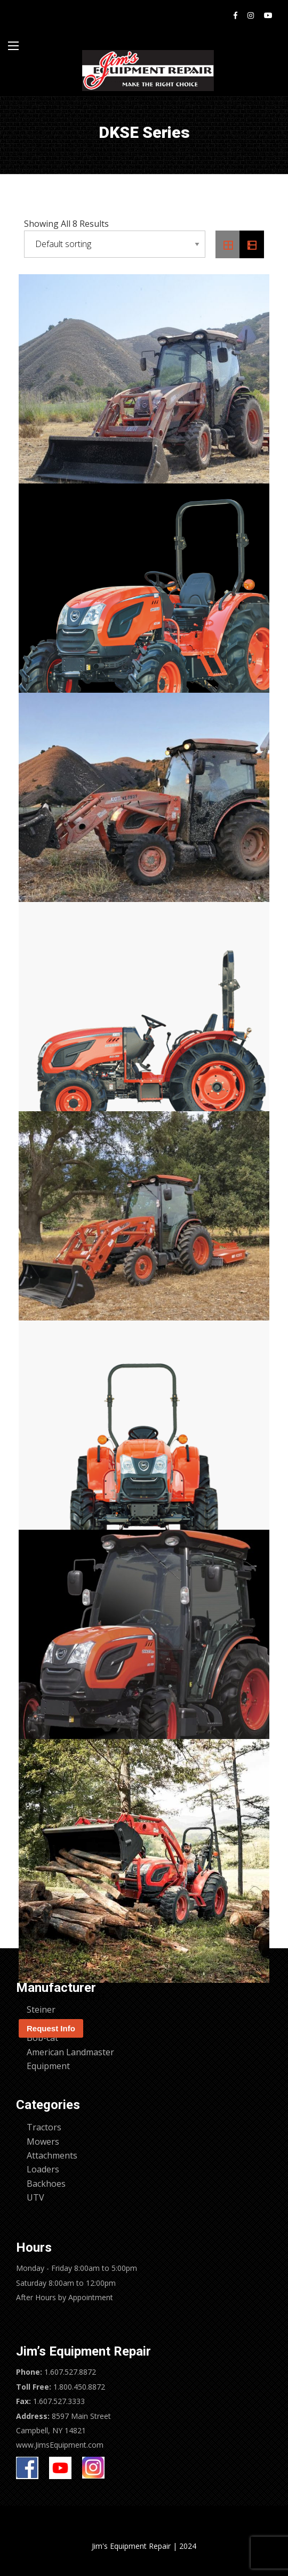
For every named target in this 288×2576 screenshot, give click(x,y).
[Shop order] (114, 244)
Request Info (51, 2028)
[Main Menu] (13, 46)
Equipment (48, 2066)
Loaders (43, 2169)
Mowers (43, 2141)
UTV (35, 2197)
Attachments (52, 2155)
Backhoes (46, 2183)
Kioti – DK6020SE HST (62, 1997)
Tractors (44, 2127)
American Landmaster (70, 2052)
